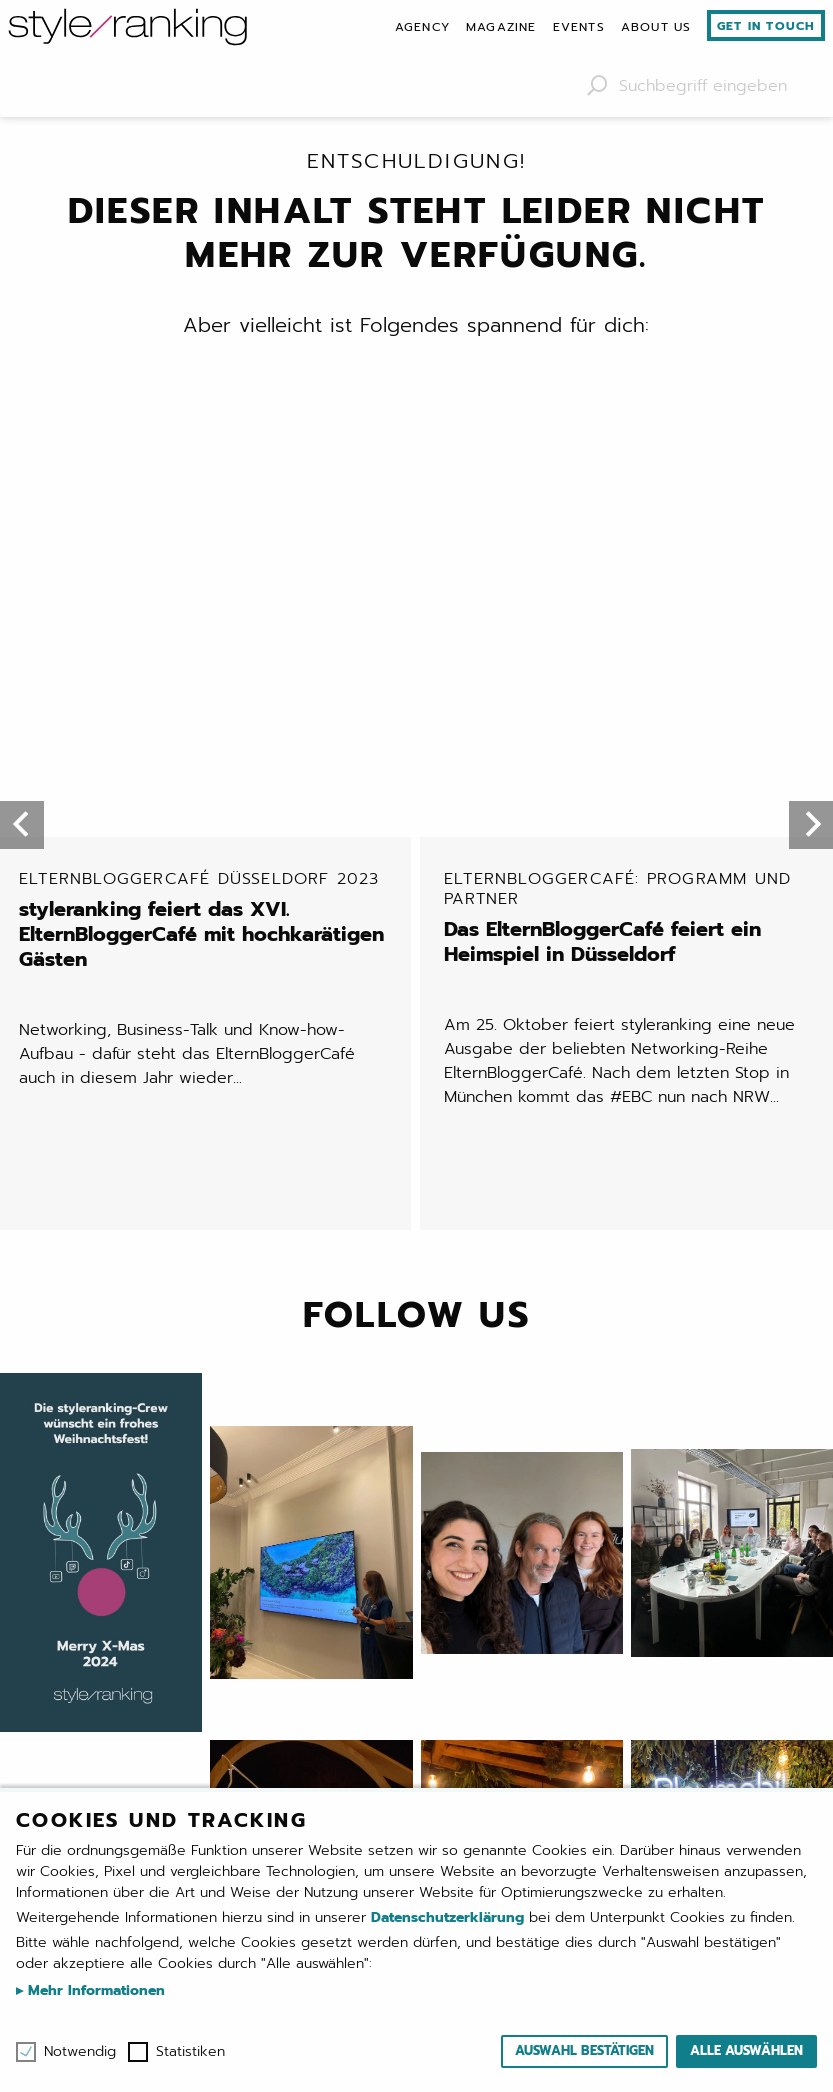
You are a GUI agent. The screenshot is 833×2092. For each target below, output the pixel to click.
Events (579, 27)
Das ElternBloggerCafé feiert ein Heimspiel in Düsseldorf (632, 506)
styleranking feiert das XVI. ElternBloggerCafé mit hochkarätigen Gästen (207, 508)
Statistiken (190, 2052)
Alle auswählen (746, 2050)
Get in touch (766, 26)
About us (656, 27)
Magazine (501, 27)
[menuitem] (422, 27)
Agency (422, 27)
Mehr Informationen (94, 1990)
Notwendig (80, 2052)
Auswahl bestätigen (584, 2050)
